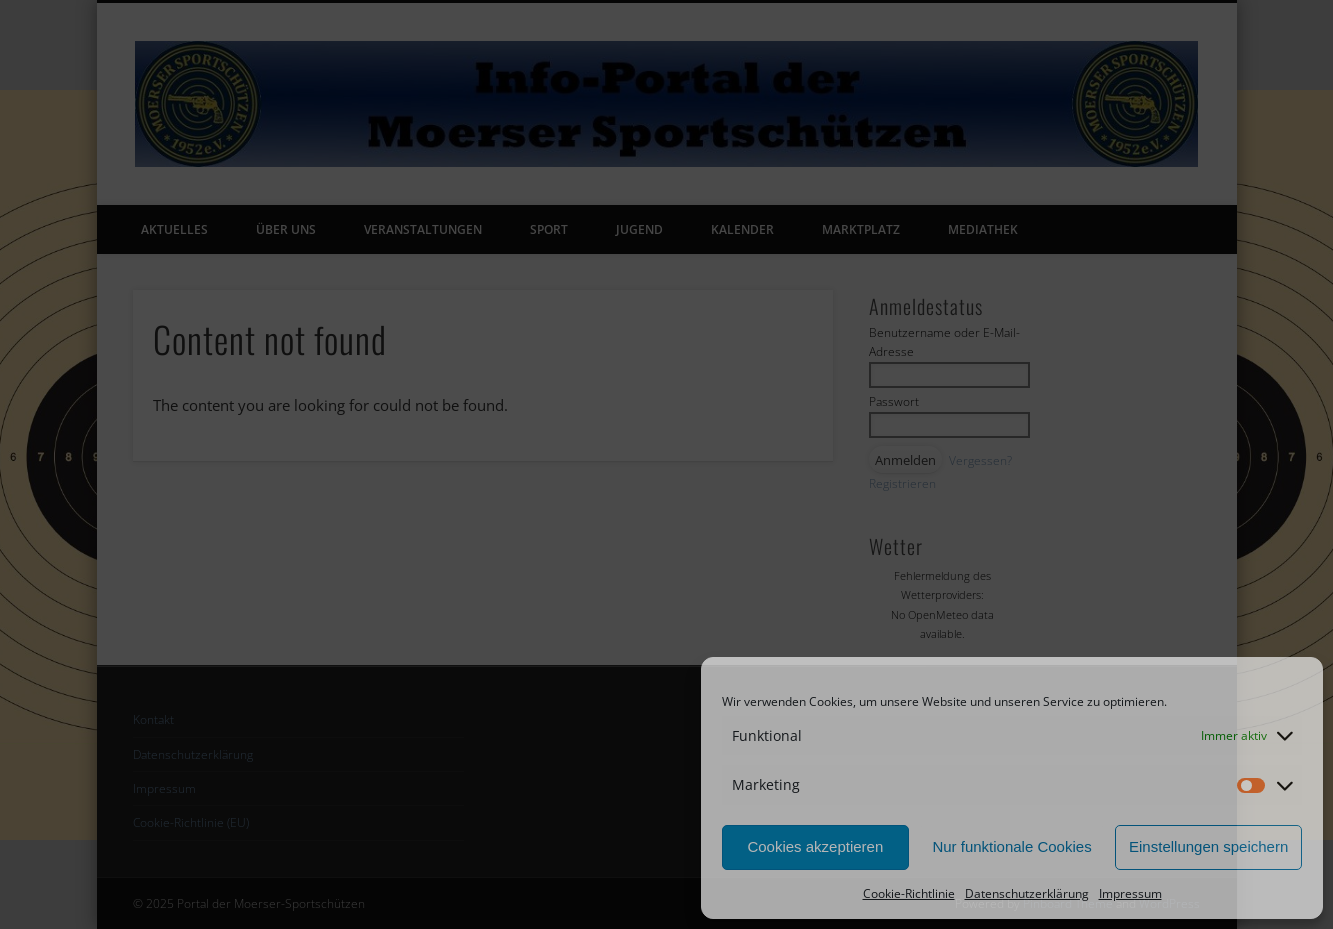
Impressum (1130, 893)
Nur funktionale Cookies (1011, 846)
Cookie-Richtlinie (909, 893)
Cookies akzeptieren (815, 846)
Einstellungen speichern (1208, 846)
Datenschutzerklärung (1027, 893)
